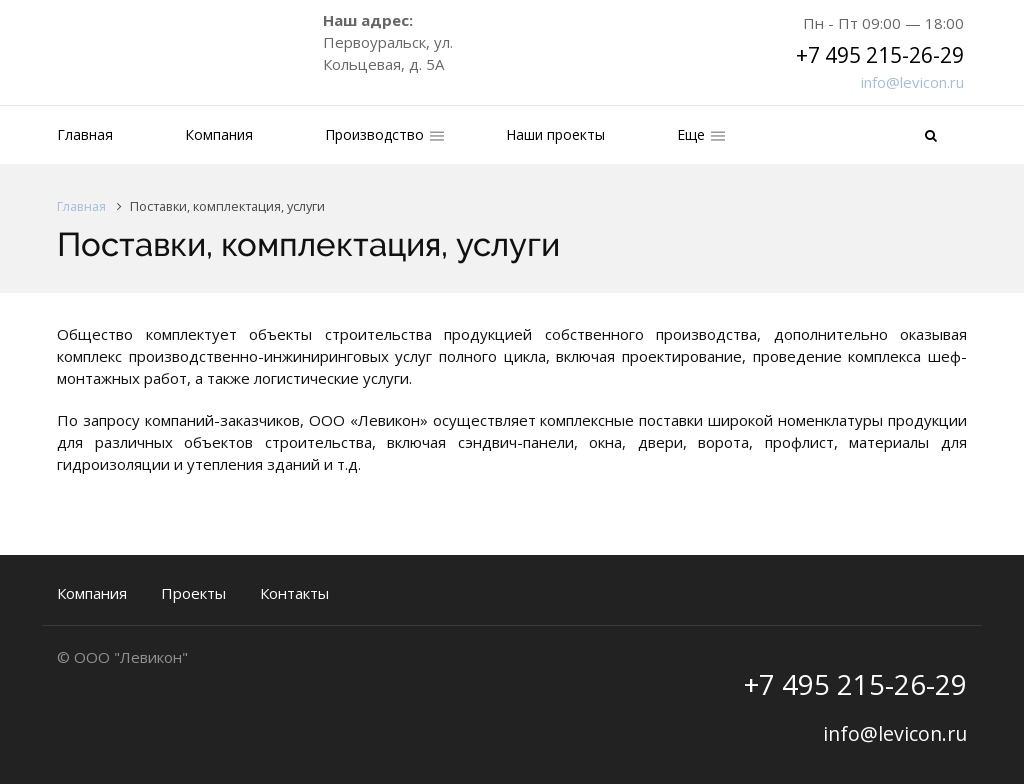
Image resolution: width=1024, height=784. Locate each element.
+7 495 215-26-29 (880, 55)
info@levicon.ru (912, 82)
